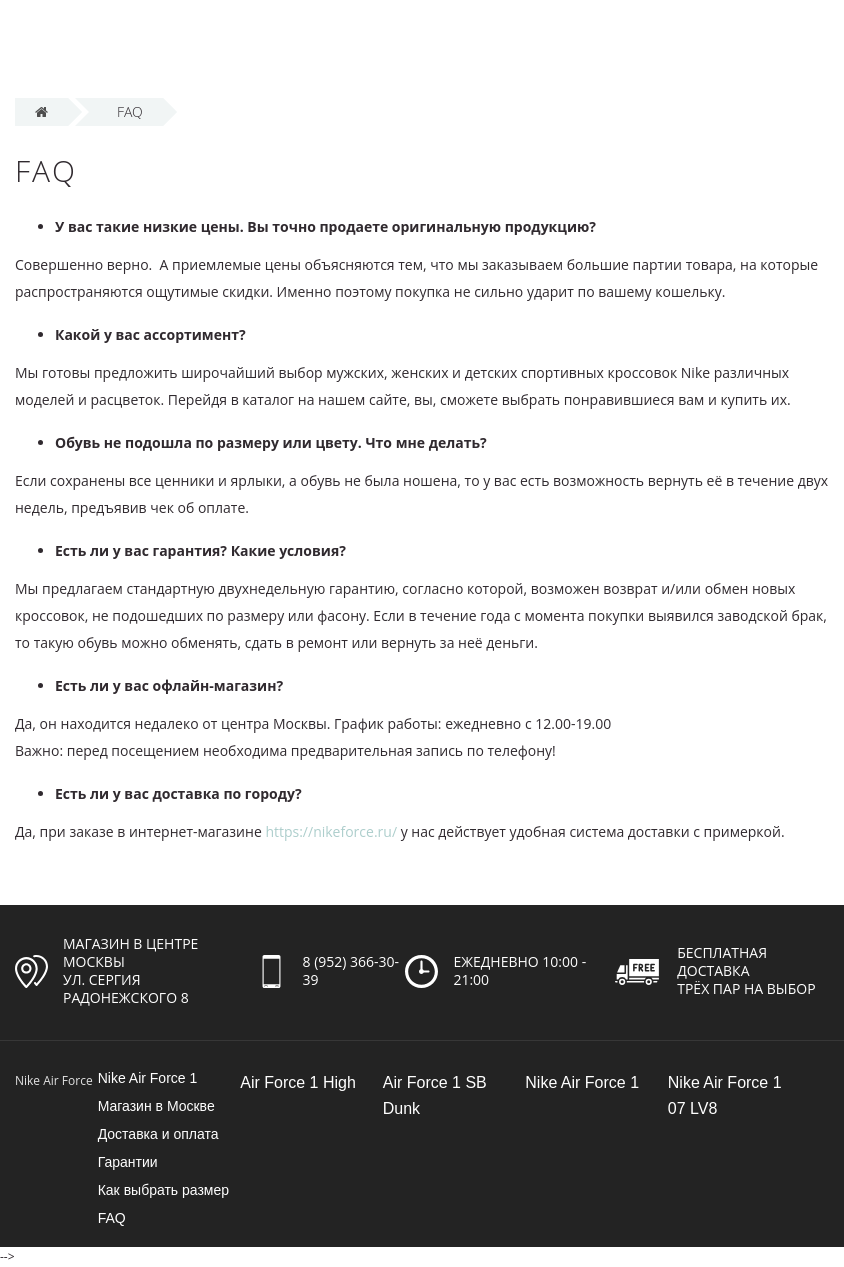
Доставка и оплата (158, 1134)
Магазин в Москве (156, 1106)
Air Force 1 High (298, 1082)
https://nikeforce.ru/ (331, 831)
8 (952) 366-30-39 (351, 970)
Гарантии (128, 1162)
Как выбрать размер (163, 1190)
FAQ (112, 1218)
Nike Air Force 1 (148, 1078)
